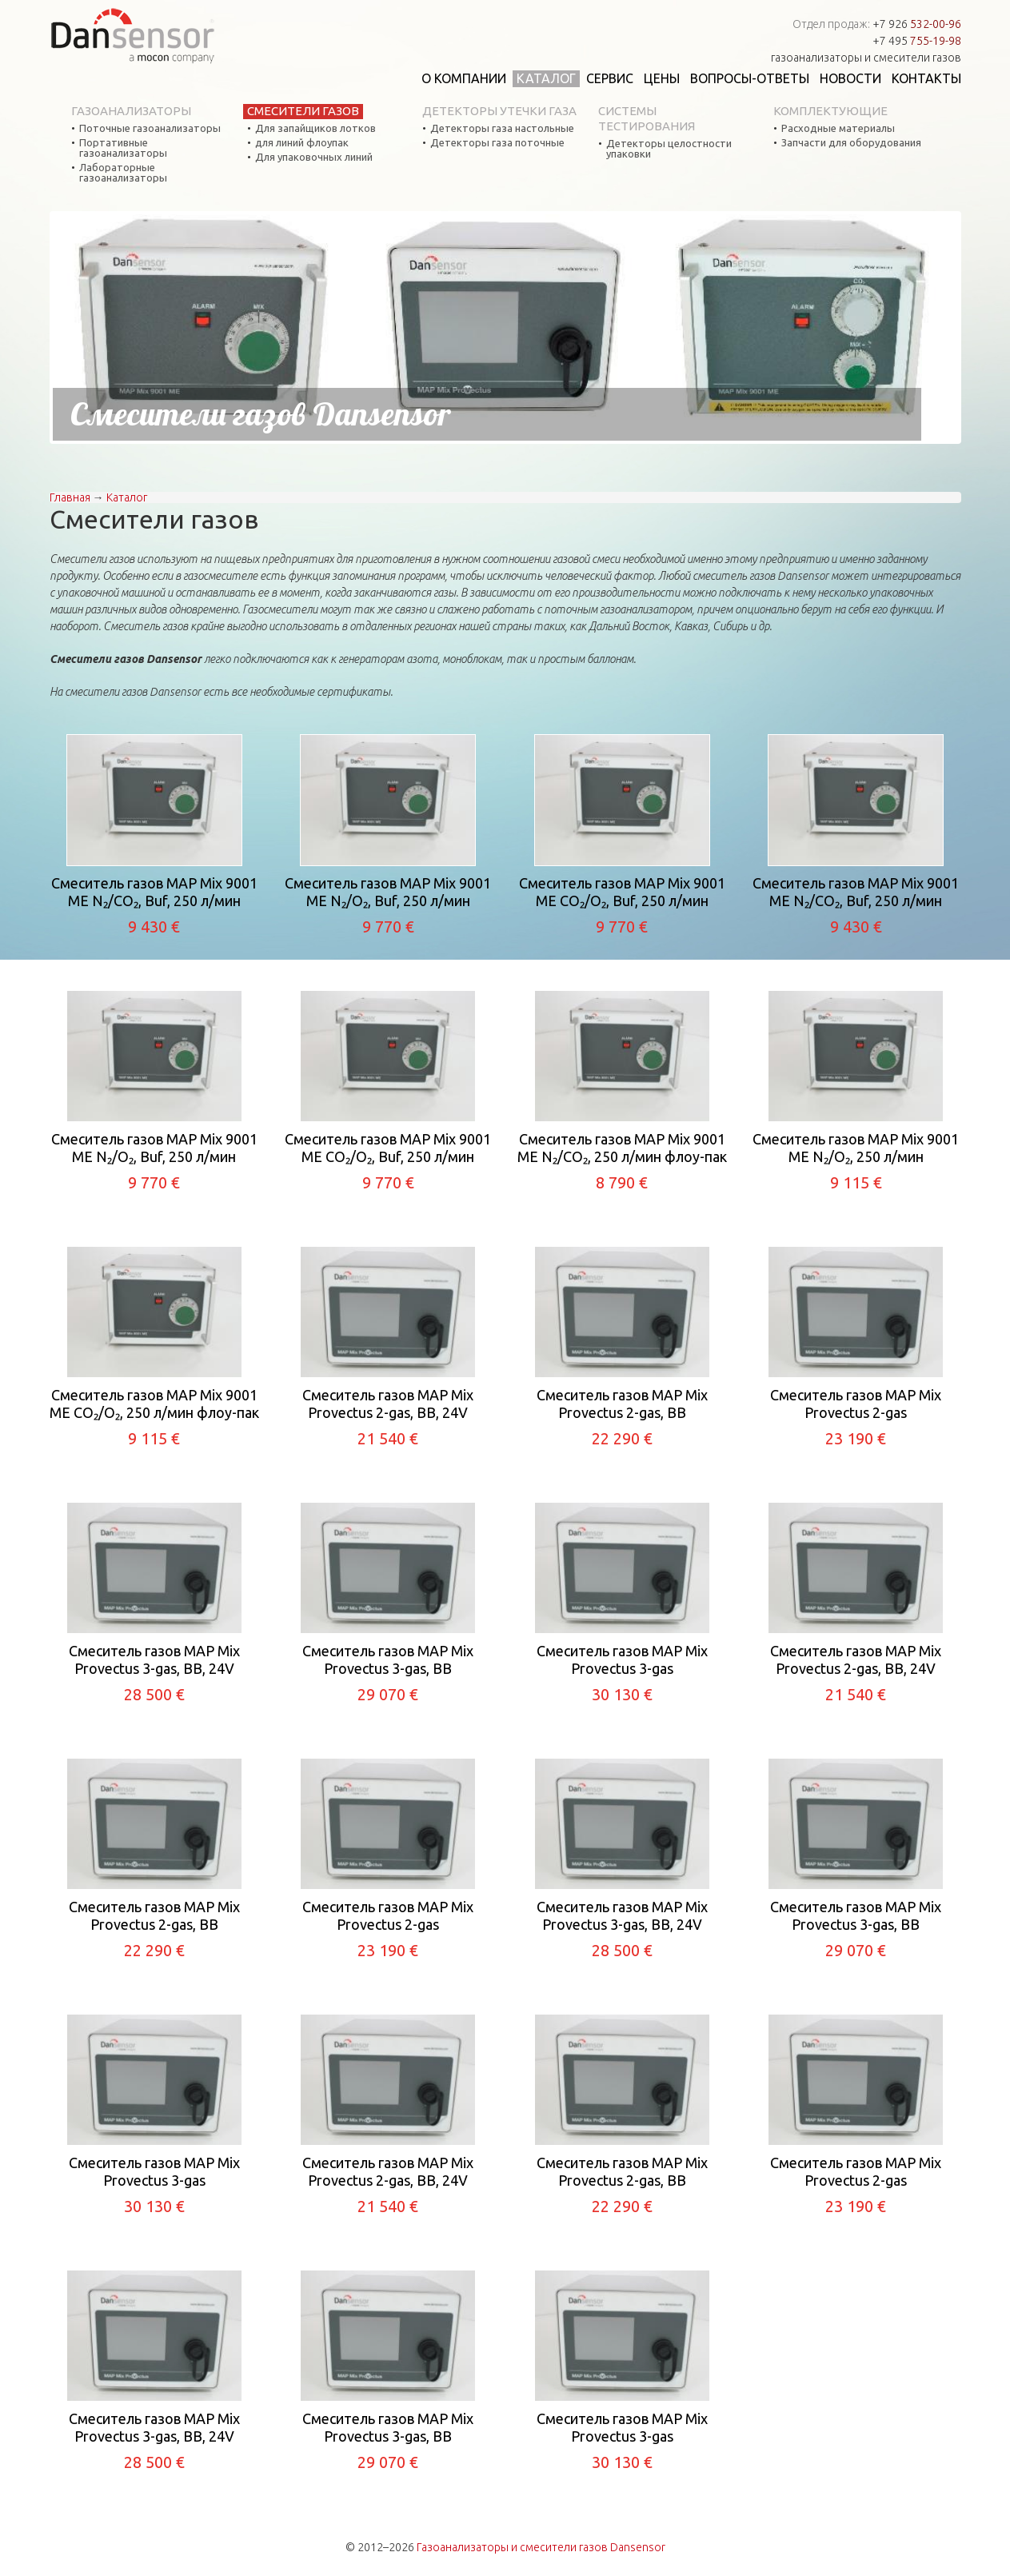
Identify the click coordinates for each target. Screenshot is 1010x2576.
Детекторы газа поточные (497, 143)
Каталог (546, 78)
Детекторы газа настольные (502, 128)
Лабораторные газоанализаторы (123, 172)
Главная (70, 497)
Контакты (926, 78)
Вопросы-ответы (749, 78)
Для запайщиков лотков (315, 128)
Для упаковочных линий (314, 157)
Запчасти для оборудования (851, 143)
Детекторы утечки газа (499, 111)
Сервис (609, 78)
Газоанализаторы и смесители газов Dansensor (541, 2547)
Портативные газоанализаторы (123, 148)
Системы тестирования (646, 118)
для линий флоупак (302, 143)
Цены (662, 78)
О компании (463, 78)
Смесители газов (303, 111)
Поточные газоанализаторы (150, 128)
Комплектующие (830, 111)
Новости (850, 78)
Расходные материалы (838, 128)
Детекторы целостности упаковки (669, 148)
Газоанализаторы (131, 111)
